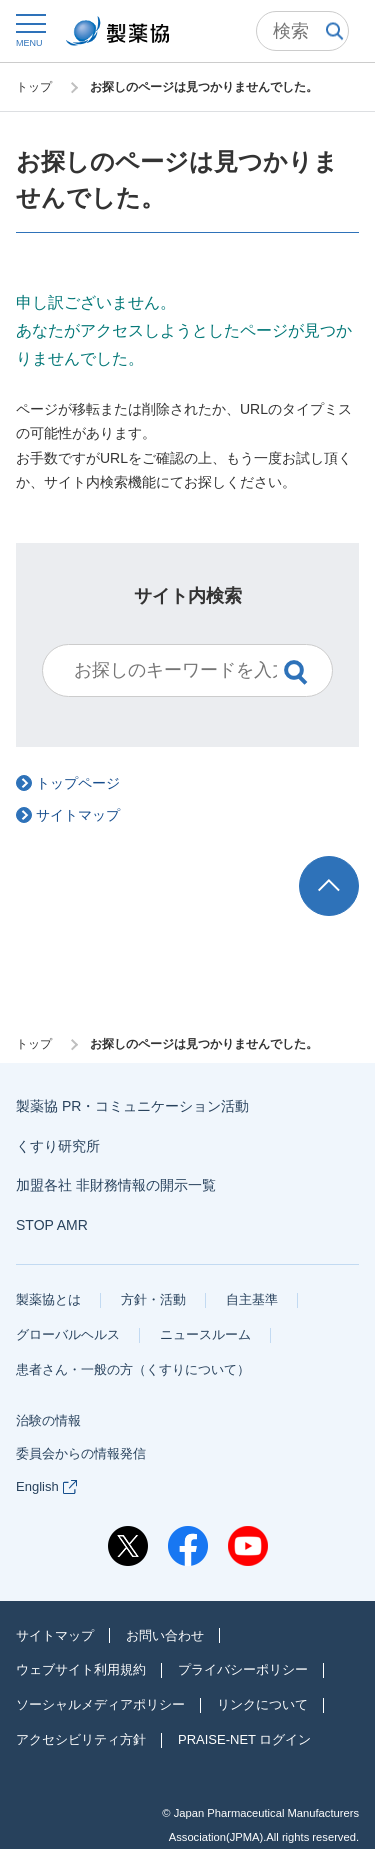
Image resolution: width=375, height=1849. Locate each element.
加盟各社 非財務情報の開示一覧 (116, 1185)
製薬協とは (48, 1299)
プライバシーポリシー (243, 1669)
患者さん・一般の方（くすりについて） (133, 1369)
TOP (348, 865)
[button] (29, 29)
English (46, 1486)
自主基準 (252, 1299)
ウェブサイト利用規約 (81, 1669)
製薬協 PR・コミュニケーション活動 (132, 1106)
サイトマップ (55, 1635)
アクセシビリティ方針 (81, 1739)
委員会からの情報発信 (81, 1453)
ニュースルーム (205, 1334)
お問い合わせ (165, 1635)
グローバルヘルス (68, 1334)
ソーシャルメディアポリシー (100, 1704)
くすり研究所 (58, 1146)
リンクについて (262, 1704)
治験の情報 (48, 1420)
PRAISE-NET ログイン (244, 1739)
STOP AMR (52, 1225)
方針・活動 (153, 1299)
